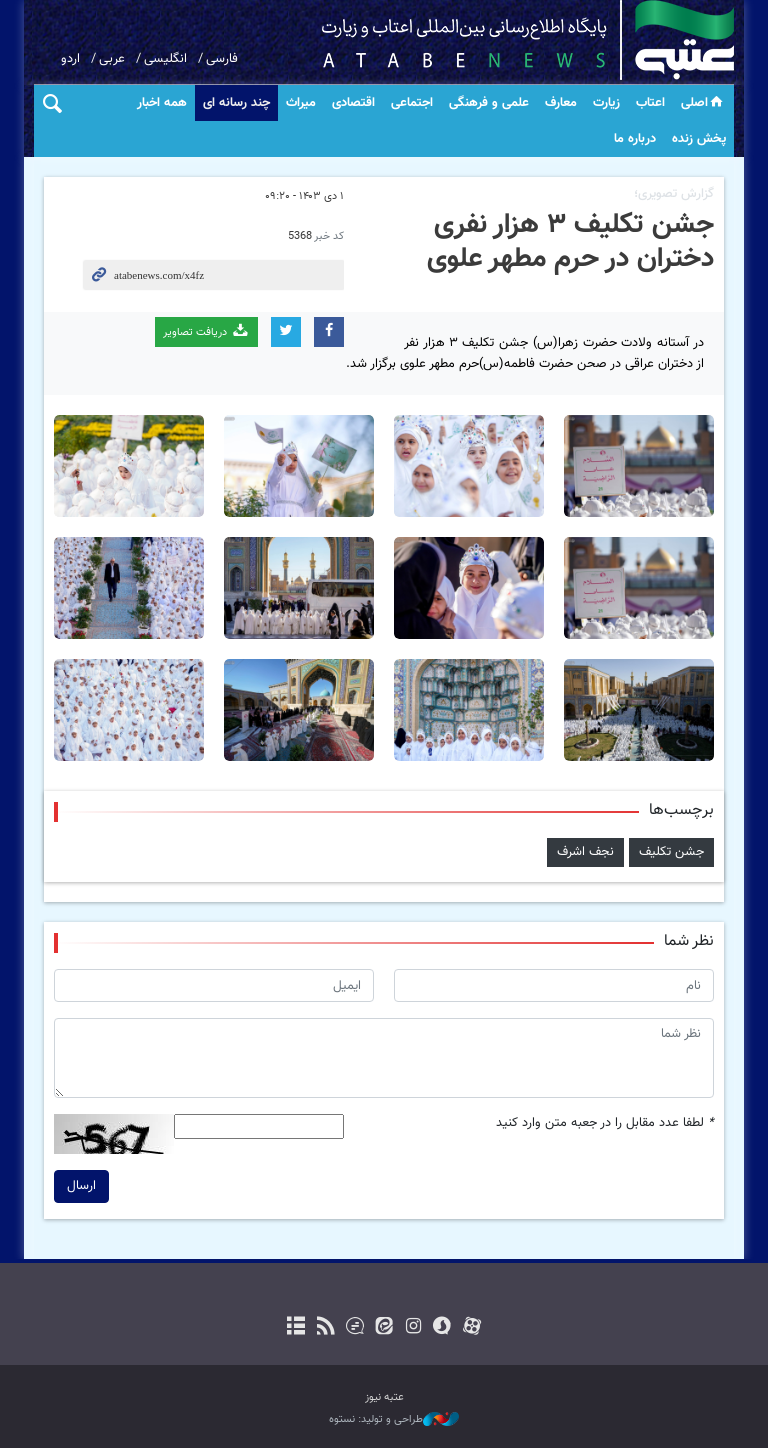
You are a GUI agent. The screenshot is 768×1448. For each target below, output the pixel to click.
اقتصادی (353, 103)
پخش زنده (699, 139)
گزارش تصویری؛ (674, 194)
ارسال (81, 1186)
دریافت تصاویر (206, 331)
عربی (112, 59)
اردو (70, 59)
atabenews (496, 40)
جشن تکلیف (671, 852)
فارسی (222, 59)
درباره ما (635, 139)
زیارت (606, 103)
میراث (301, 103)
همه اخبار (162, 103)
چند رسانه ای (236, 103)
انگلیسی (165, 59)
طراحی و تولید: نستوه (394, 1420)
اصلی (703, 103)
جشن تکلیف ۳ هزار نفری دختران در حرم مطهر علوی (570, 242)
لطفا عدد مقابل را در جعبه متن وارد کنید (605, 1123)
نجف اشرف (585, 852)
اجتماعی (412, 103)
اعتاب (650, 103)
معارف (561, 103)
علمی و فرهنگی (489, 103)
